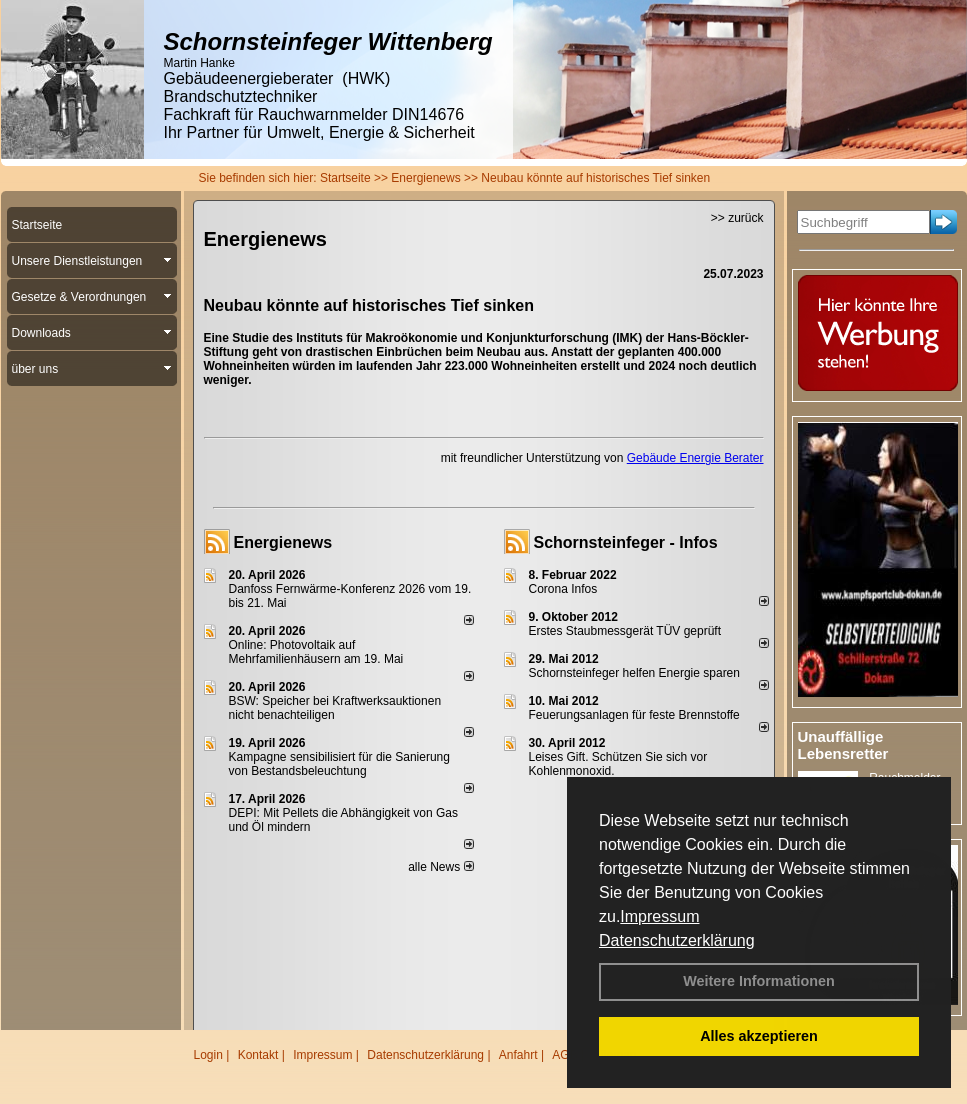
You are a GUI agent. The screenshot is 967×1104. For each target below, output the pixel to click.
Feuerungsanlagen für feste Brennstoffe (634, 715)
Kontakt (258, 1055)
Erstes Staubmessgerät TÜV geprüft (625, 631)
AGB (564, 1055)
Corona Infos (563, 589)
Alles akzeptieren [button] (759, 1036)
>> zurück (737, 218)
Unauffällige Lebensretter (843, 745)
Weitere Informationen (759, 981)
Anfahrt (518, 1055)
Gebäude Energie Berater (695, 458)
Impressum (659, 916)
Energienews (283, 542)
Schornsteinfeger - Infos (626, 542)
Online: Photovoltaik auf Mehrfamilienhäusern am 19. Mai (316, 652)
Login (208, 1055)
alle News (440, 867)
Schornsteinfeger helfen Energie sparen (634, 673)
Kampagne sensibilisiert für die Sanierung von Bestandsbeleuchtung (339, 764)
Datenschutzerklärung (677, 940)
